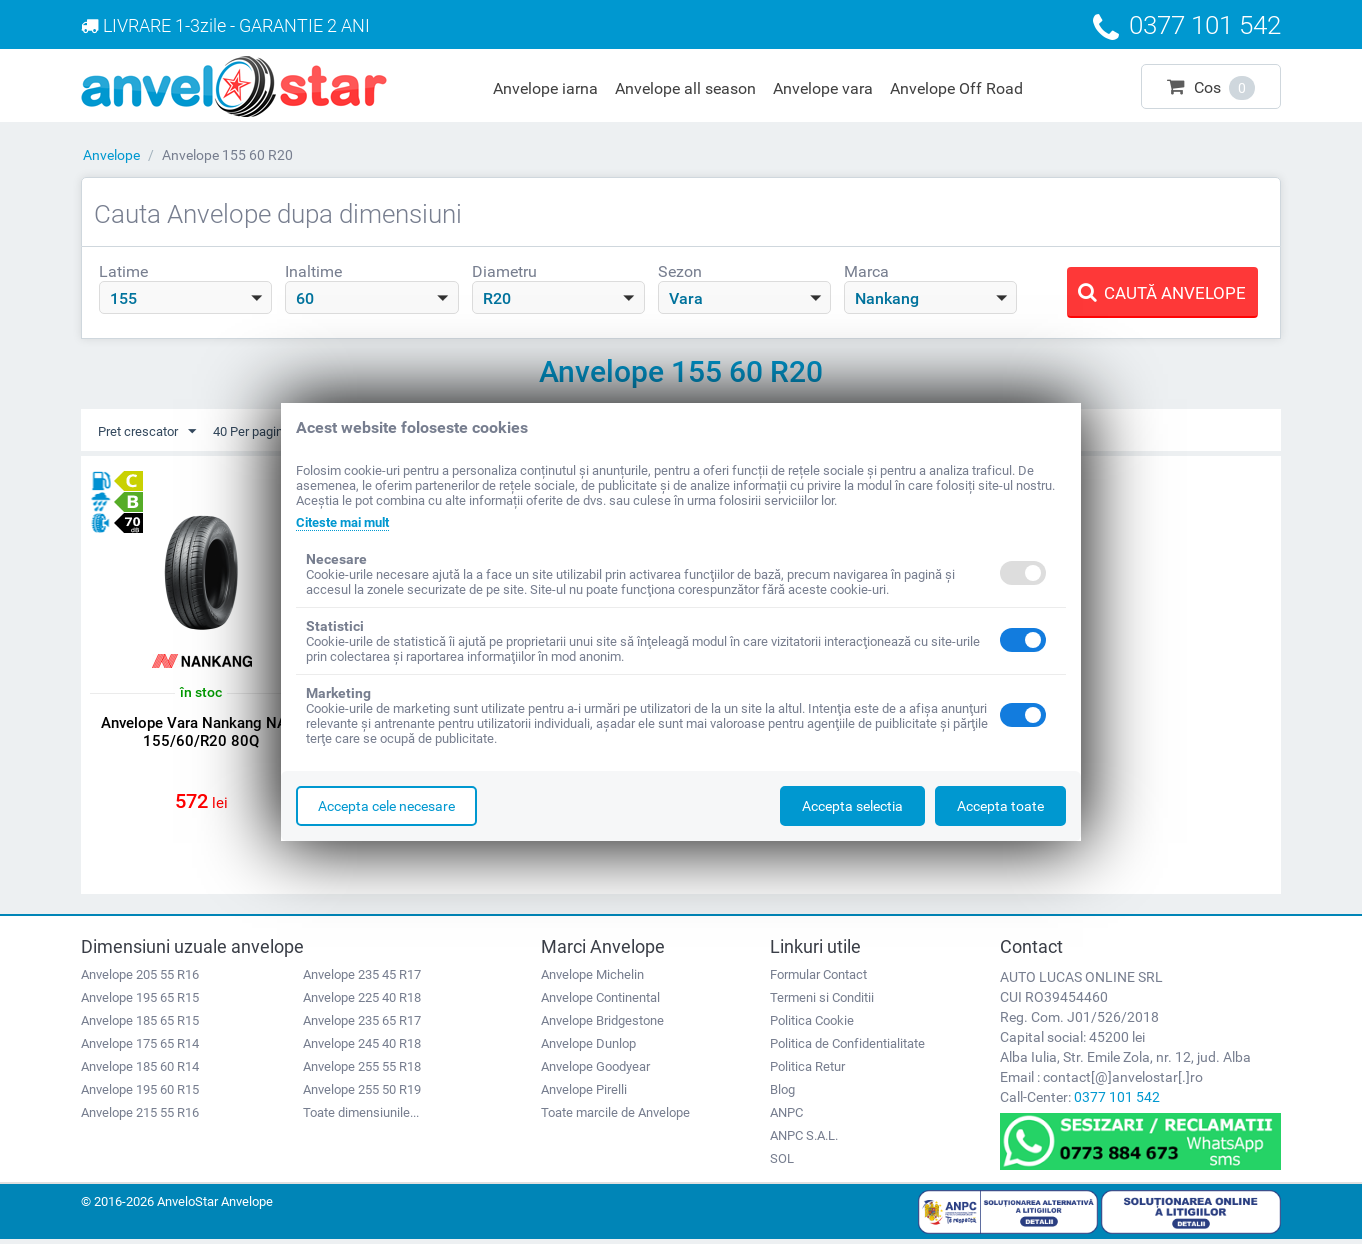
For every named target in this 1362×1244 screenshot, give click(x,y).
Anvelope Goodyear (595, 1070)
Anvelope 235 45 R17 (362, 978)
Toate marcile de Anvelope (615, 1116)
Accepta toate (1000, 806)
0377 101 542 (1117, 1101)
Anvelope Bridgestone (602, 1024)
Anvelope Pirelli (584, 1093)
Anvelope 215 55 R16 (140, 1116)
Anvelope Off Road (956, 88)
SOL (782, 1162)
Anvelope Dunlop (588, 1047)
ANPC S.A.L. (804, 1139)
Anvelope (111, 155)
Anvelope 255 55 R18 (362, 1070)
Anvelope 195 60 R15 (140, 1093)
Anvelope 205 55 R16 (140, 978)
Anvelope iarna (545, 88)
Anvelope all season (685, 88)
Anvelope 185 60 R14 (140, 1070)
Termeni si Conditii (822, 1001)
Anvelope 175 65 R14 (140, 1047)
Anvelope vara (823, 88)
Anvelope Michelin (592, 978)
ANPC (786, 1116)
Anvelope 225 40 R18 (362, 1001)
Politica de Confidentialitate (847, 1047)
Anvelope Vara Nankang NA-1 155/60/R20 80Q (201, 733)
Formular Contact (818, 978)
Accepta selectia (852, 806)
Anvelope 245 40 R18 (362, 1047)
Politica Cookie (812, 1024)
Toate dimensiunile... (361, 1116)
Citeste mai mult (348, 522)
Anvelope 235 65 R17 (362, 1024)
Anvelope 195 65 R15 (140, 1001)
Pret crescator (151, 432)
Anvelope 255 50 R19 (362, 1093)
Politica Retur (807, 1070)
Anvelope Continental (600, 1001)
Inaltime (313, 271)
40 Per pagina (273, 432)
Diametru (504, 271)
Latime (123, 271)
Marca (866, 271)
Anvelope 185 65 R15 (140, 1024)
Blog (782, 1093)
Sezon (680, 271)
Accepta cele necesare (386, 806)
